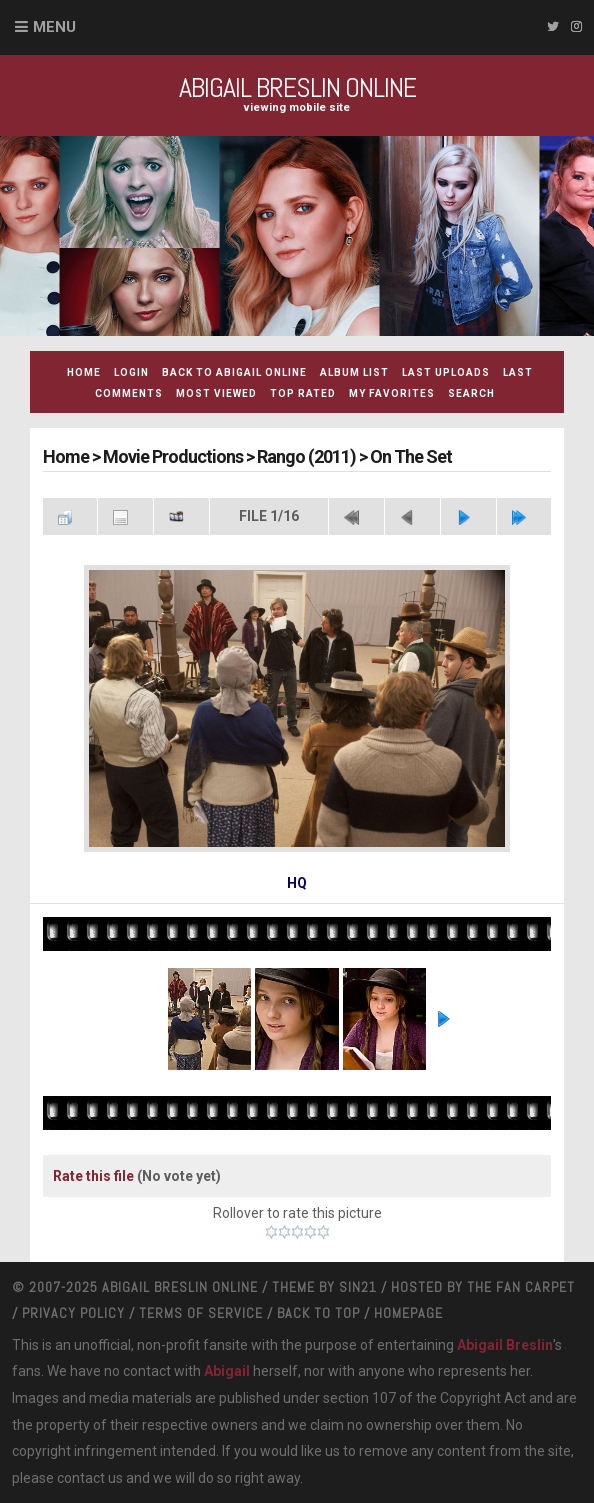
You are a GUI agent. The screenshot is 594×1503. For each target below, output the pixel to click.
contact (81, 1478)
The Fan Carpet (521, 1287)
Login (131, 372)
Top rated (303, 393)
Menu (54, 27)
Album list (354, 372)
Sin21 (358, 1287)
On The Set (411, 456)
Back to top (318, 1313)
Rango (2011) (306, 456)
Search (471, 393)
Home (84, 372)
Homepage (408, 1313)
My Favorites (392, 393)
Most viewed (216, 393)
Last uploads (446, 372)
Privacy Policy (73, 1313)
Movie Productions (173, 456)
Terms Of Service (201, 1313)
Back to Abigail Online (234, 372)
